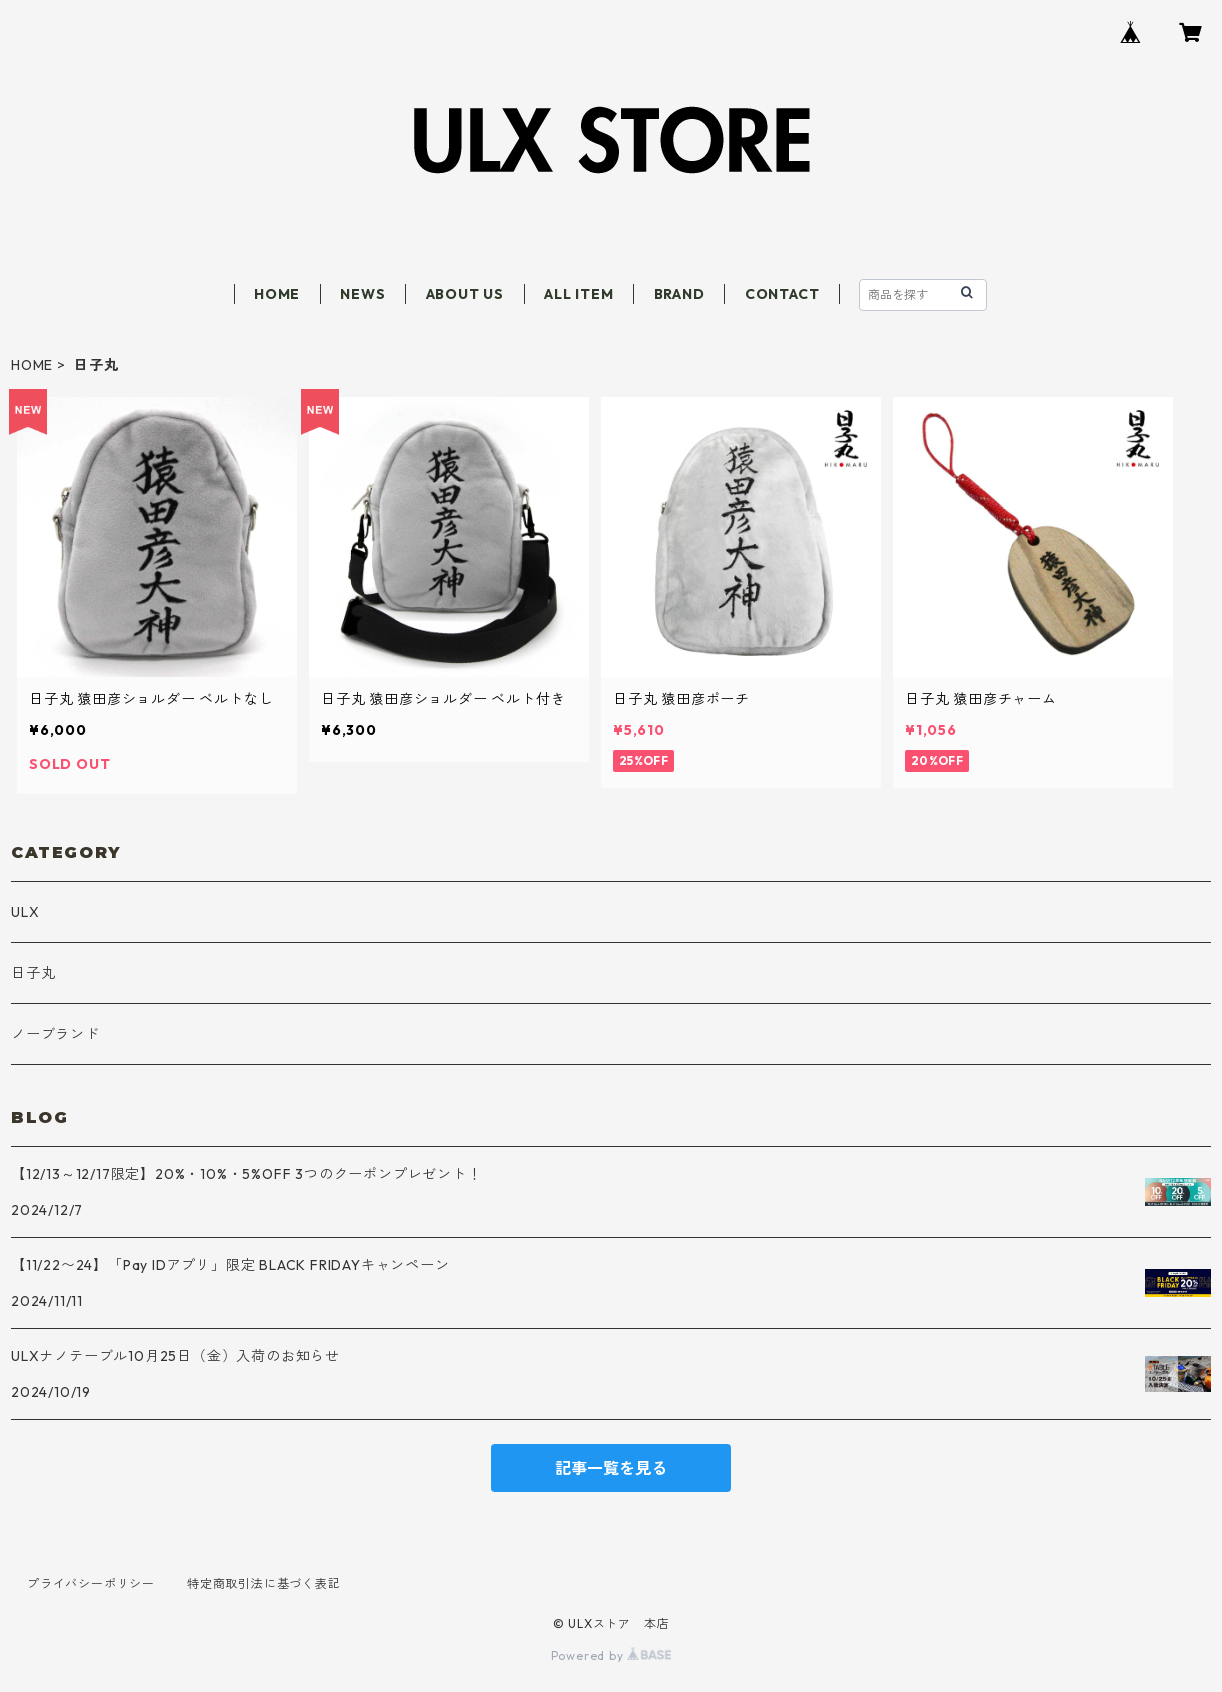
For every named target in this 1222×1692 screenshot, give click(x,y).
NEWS (362, 294)
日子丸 (33, 973)
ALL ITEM (578, 294)
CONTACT (782, 294)
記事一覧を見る (611, 1468)
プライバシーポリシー (91, 1583)
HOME (277, 294)
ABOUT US (465, 294)
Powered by (611, 1655)
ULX (25, 912)
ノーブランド (55, 1034)
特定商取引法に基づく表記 (264, 1583)
